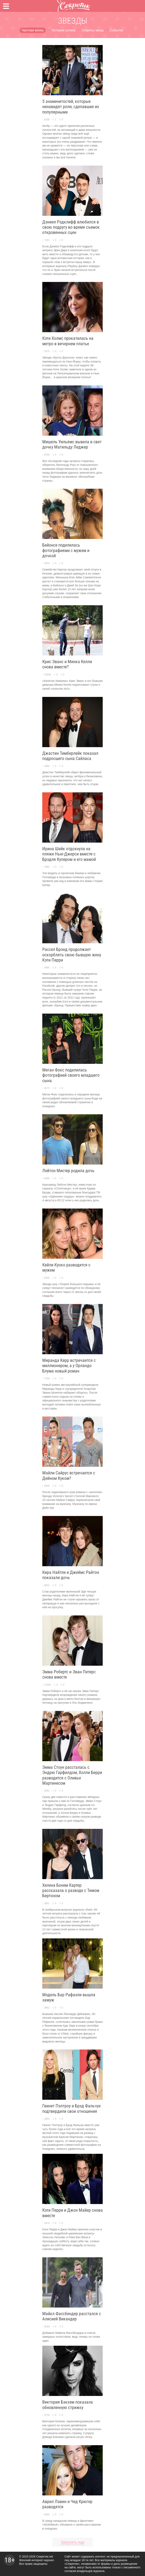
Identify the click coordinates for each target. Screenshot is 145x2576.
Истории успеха (64, 30)
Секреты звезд (93, 30)
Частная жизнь (33, 30)
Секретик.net (44, 2556)
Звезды (72, 21)
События (116, 30)
